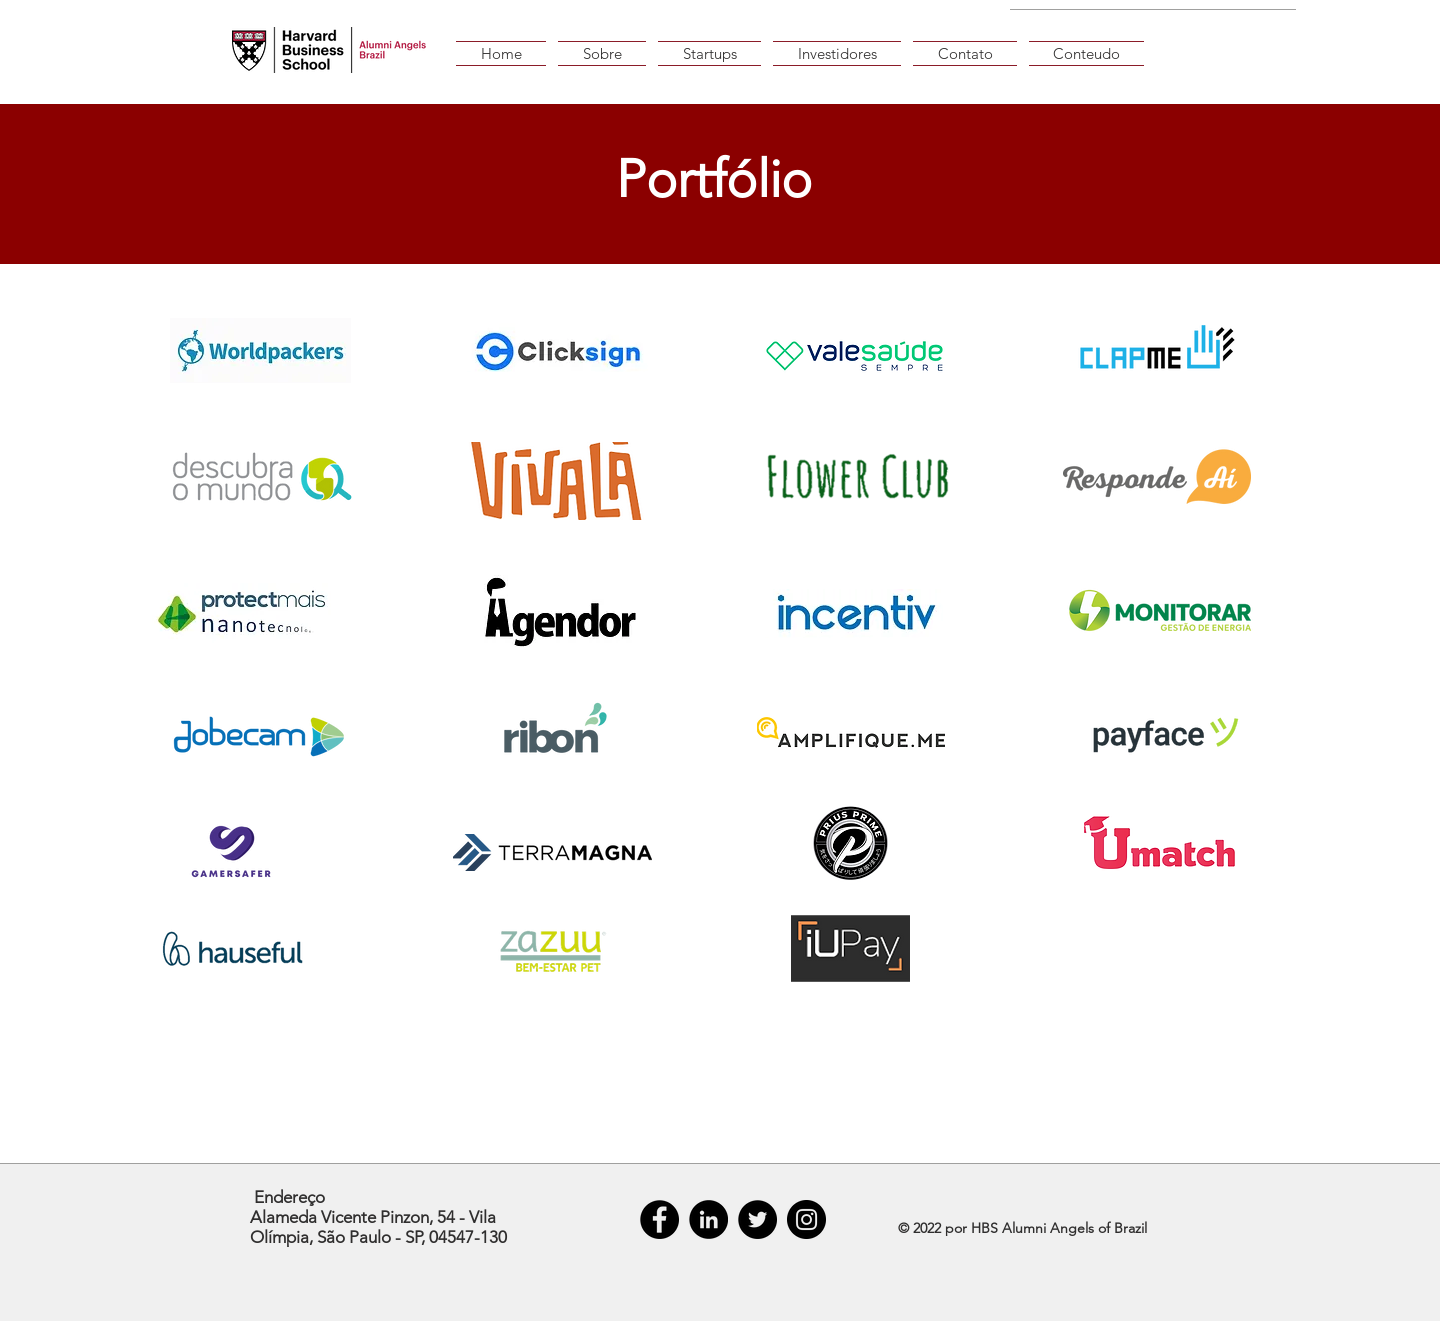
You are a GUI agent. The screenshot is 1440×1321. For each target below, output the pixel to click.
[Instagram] (806, 1219)
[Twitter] (757, 1219)
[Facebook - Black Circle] (659, 1219)
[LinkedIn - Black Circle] (708, 1219)
